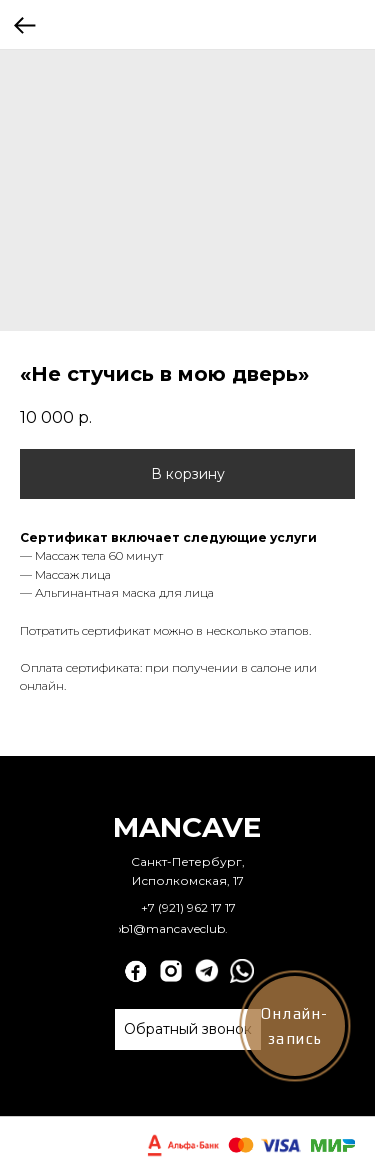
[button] (188, 1029)
